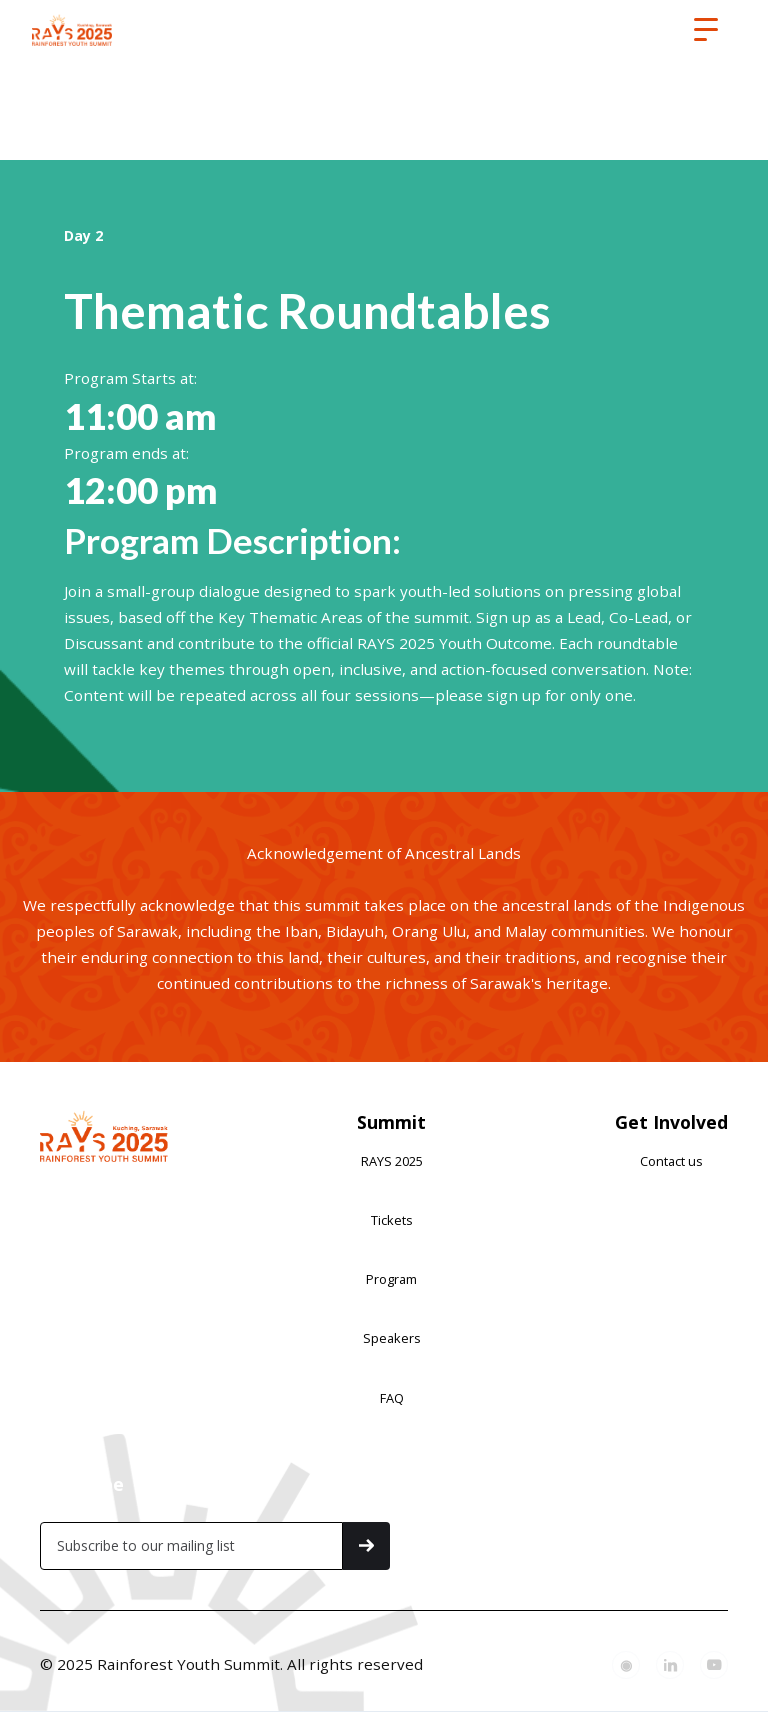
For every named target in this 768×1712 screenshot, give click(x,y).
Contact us (671, 1161)
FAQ (392, 1398)
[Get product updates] (191, 1546)
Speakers (392, 1338)
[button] (706, 30)
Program (391, 1279)
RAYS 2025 (392, 1161)
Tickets (392, 1220)
